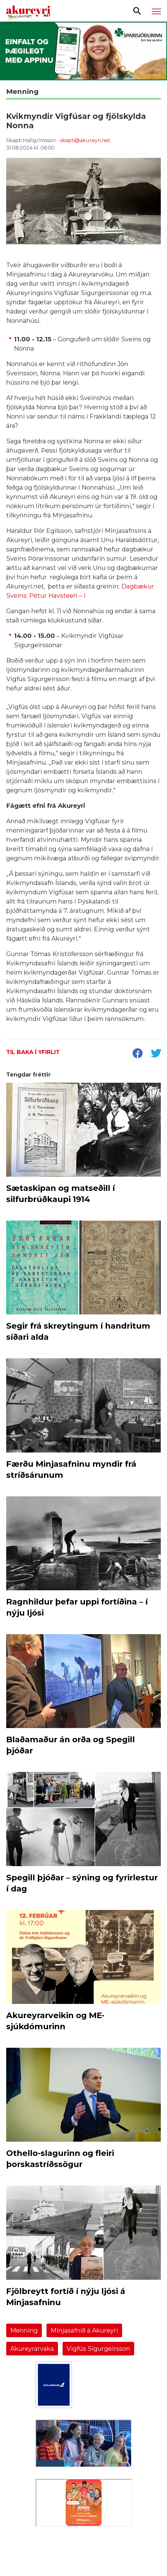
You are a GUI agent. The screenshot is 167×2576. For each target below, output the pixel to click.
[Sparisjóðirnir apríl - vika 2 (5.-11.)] (83, 51)
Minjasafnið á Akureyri (84, 2330)
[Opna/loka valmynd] (156, 11)
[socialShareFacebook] (137, 1054)
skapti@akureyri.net (85, 140)
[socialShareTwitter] (156, 1054)
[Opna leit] (137, 10)
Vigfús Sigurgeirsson (98, 2348)
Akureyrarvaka (32, 2348)
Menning (24, 2330)
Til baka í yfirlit (33, 1052)
